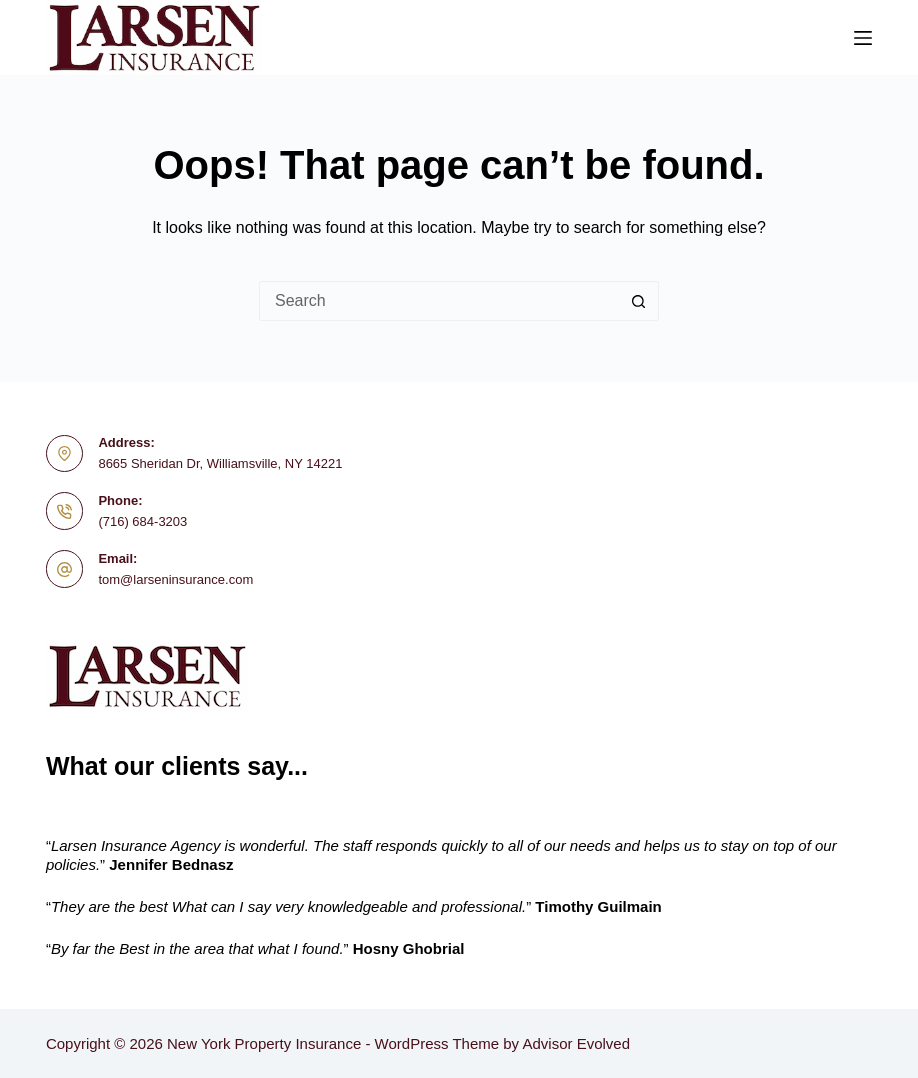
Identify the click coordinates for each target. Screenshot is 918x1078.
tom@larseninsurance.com (175, 579)
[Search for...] (439, 301)
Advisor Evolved (576, 1043)
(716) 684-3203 (142, 521)
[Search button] (639, 301)
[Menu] (863, 38)
